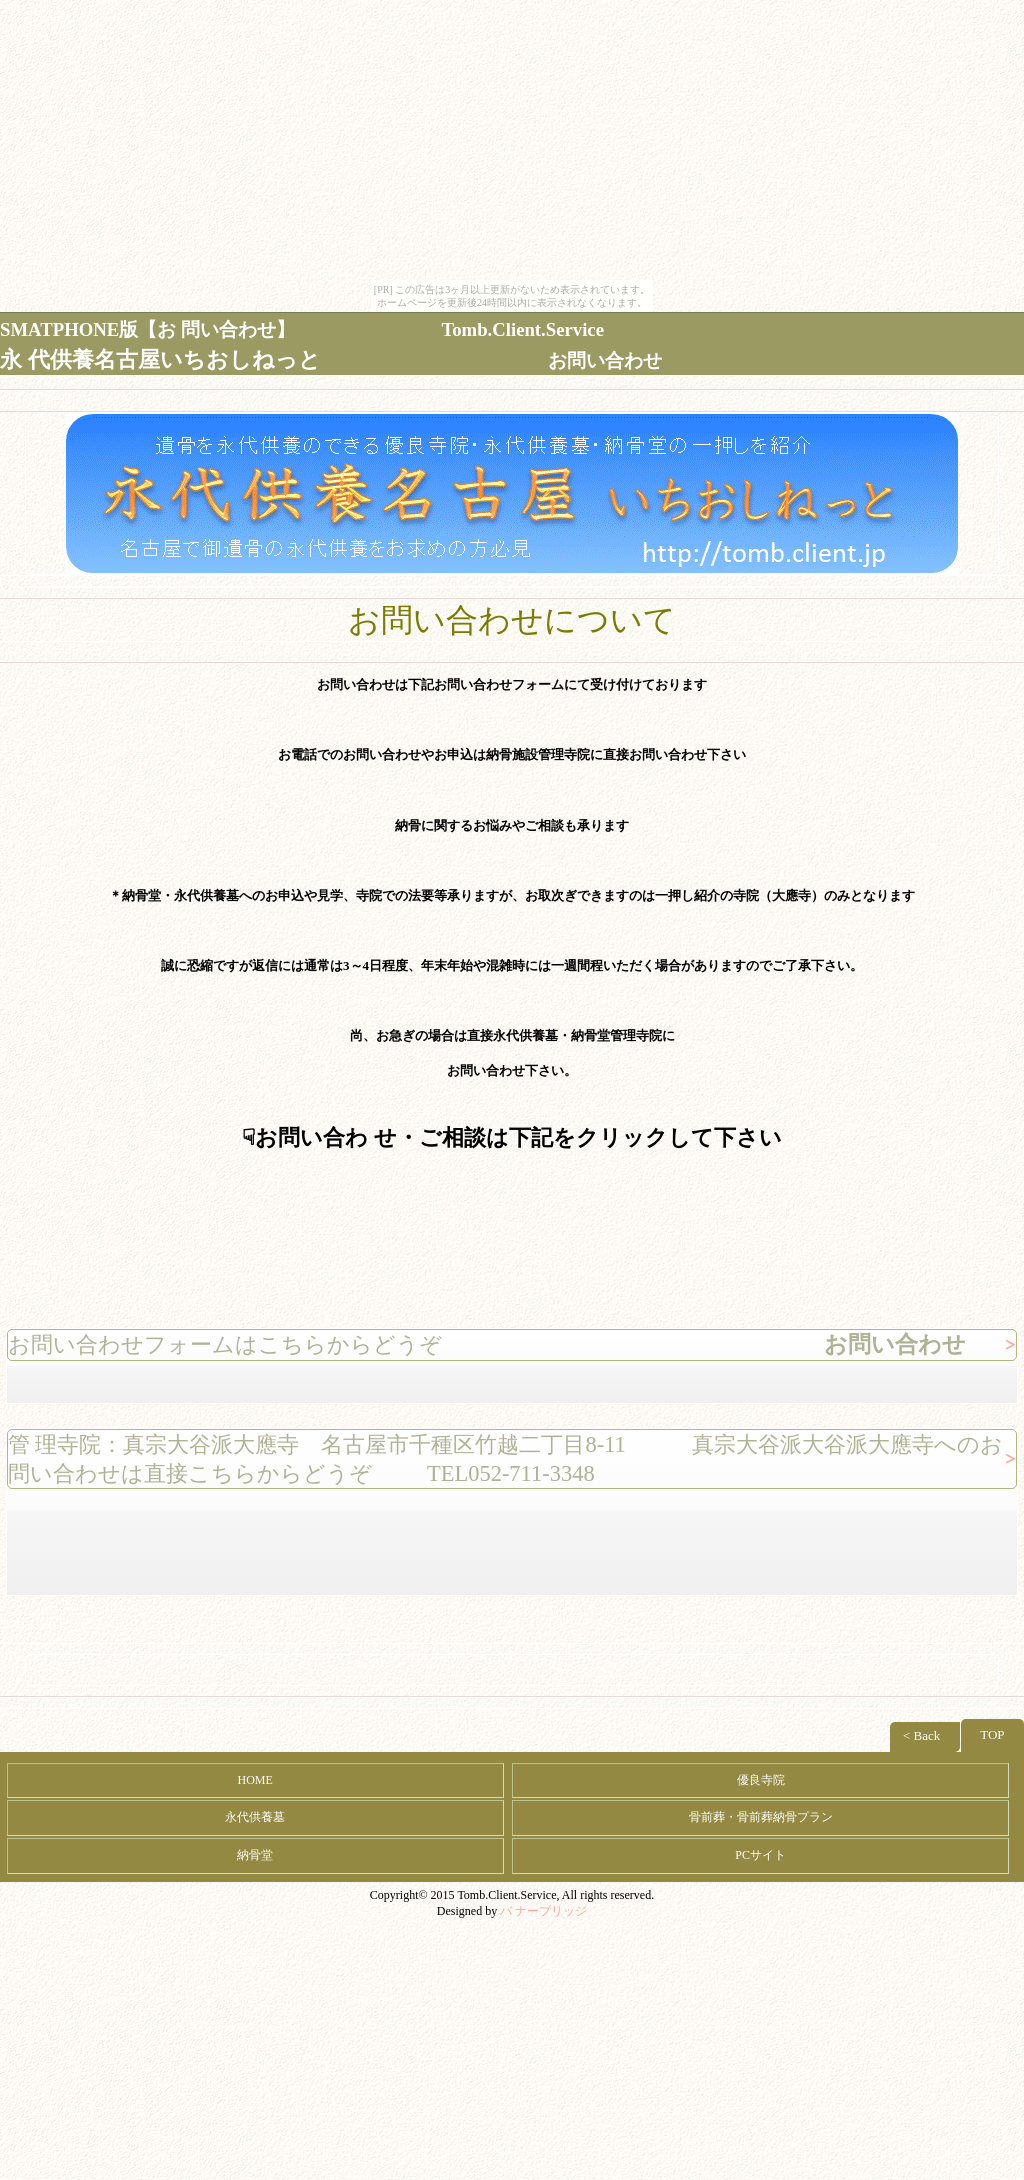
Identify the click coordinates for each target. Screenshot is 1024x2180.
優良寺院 (761, 1780)
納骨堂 (255, 1855)
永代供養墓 (255, 1817)
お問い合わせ (605, 360)
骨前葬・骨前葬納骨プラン (761, 1817)
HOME (255, 1780)
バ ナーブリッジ (543, 1911)
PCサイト (760, 1855)
